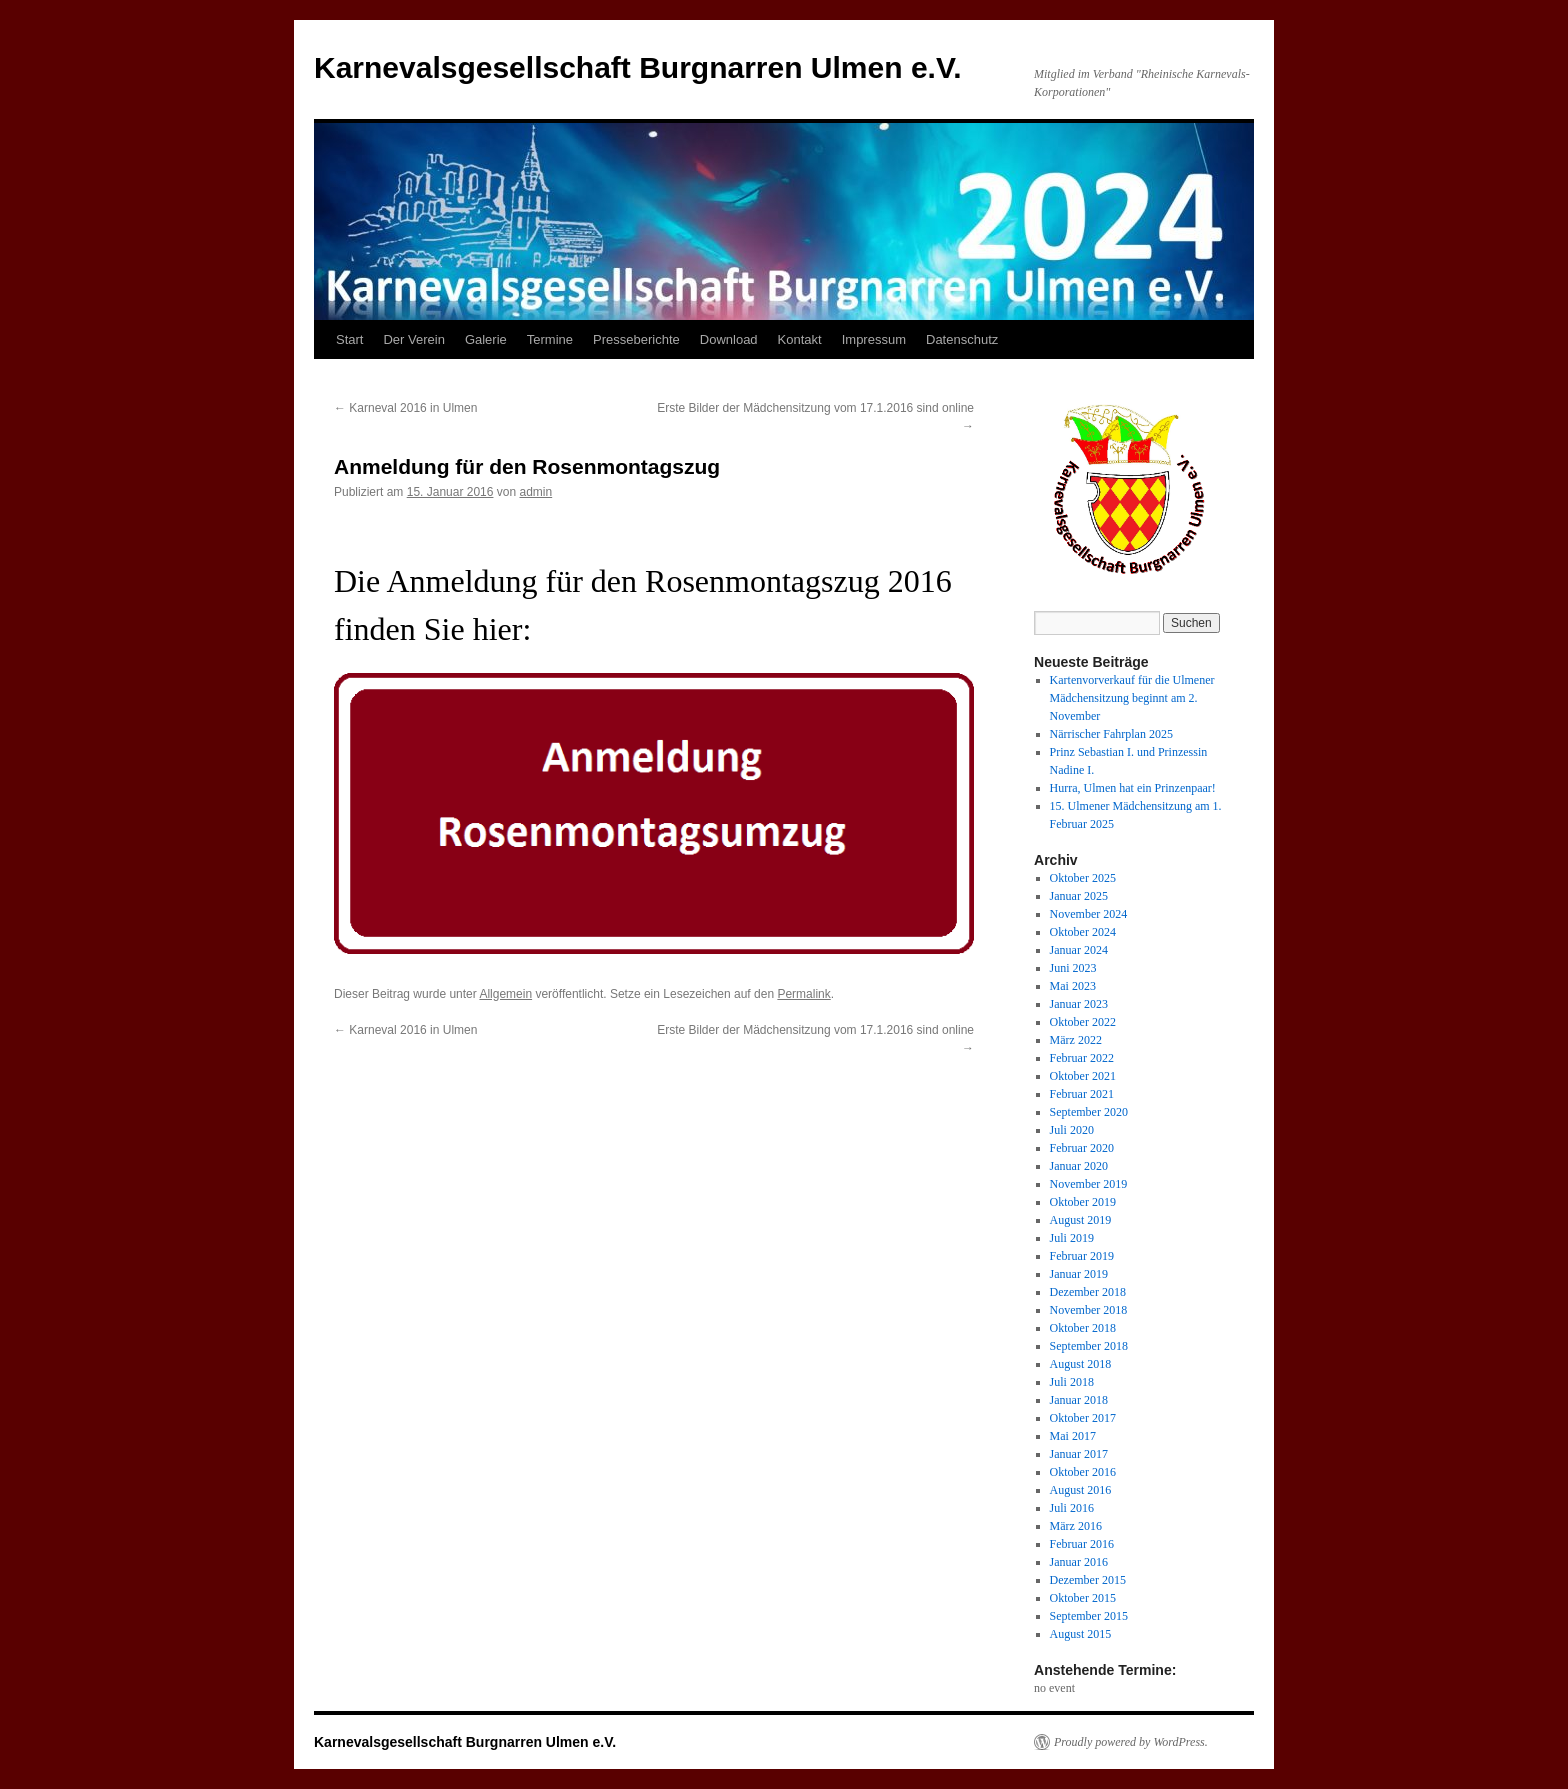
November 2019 (1089, 1184)
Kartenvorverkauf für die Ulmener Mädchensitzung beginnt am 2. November (1132, 698)
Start (349, 339)
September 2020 (1089, 1112)
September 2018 (1089, 1346)
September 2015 (1089, 1616)
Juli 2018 (1072, 1382)
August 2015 (1081, 1634)
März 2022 (1076, 1040)
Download (729, 339)
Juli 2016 (1072, 1508)
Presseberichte (636, 339)
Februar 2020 (1082, 1148)
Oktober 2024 (1083, 932)
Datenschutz (962, 339)
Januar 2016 (1079, 1562)
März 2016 (1076, 1526)
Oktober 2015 (1083, 1598)
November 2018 (1089, 1310)
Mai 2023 (1073, 986)
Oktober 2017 (1083, 1418)
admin (536, 492)
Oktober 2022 (1083, 1022)
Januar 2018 (1079, 1400)
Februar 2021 (1082, 1094)
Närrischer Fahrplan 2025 (1111, 734)
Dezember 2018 (1088, 1292)
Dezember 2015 (1088, 1580)
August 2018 (1081, 1364)
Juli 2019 (1072, 1238)
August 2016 (1081, 1490)
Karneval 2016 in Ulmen (405, 408)
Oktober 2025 (1083, 878)
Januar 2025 (1079, 896)
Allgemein (505, 994)
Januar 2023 (1079, 1004)
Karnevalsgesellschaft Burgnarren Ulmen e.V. (638, 67)
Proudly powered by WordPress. (1131, 1742)
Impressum (874, 339)
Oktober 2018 (1083, 1328)
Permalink (803, 994)
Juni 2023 (1073, 968)
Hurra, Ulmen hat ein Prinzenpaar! (1133, 788)
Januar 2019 (1079, 1274)
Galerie (486, 339)
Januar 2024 (1079, 950)
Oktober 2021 (1083, 1076)
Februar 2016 (1082, 1544)
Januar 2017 (1079, 1454)
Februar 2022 (1082, 1058)
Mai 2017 (1073, 1436)
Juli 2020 (1072, 1130)
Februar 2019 (1082, 1256)
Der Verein (413, 339)
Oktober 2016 (1083, 1472)
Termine (550, 339)
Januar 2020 (1079, 1166)
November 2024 (1089, 914)
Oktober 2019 (1083, 1202)
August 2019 (1081, 1220)
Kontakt (800, 339)
